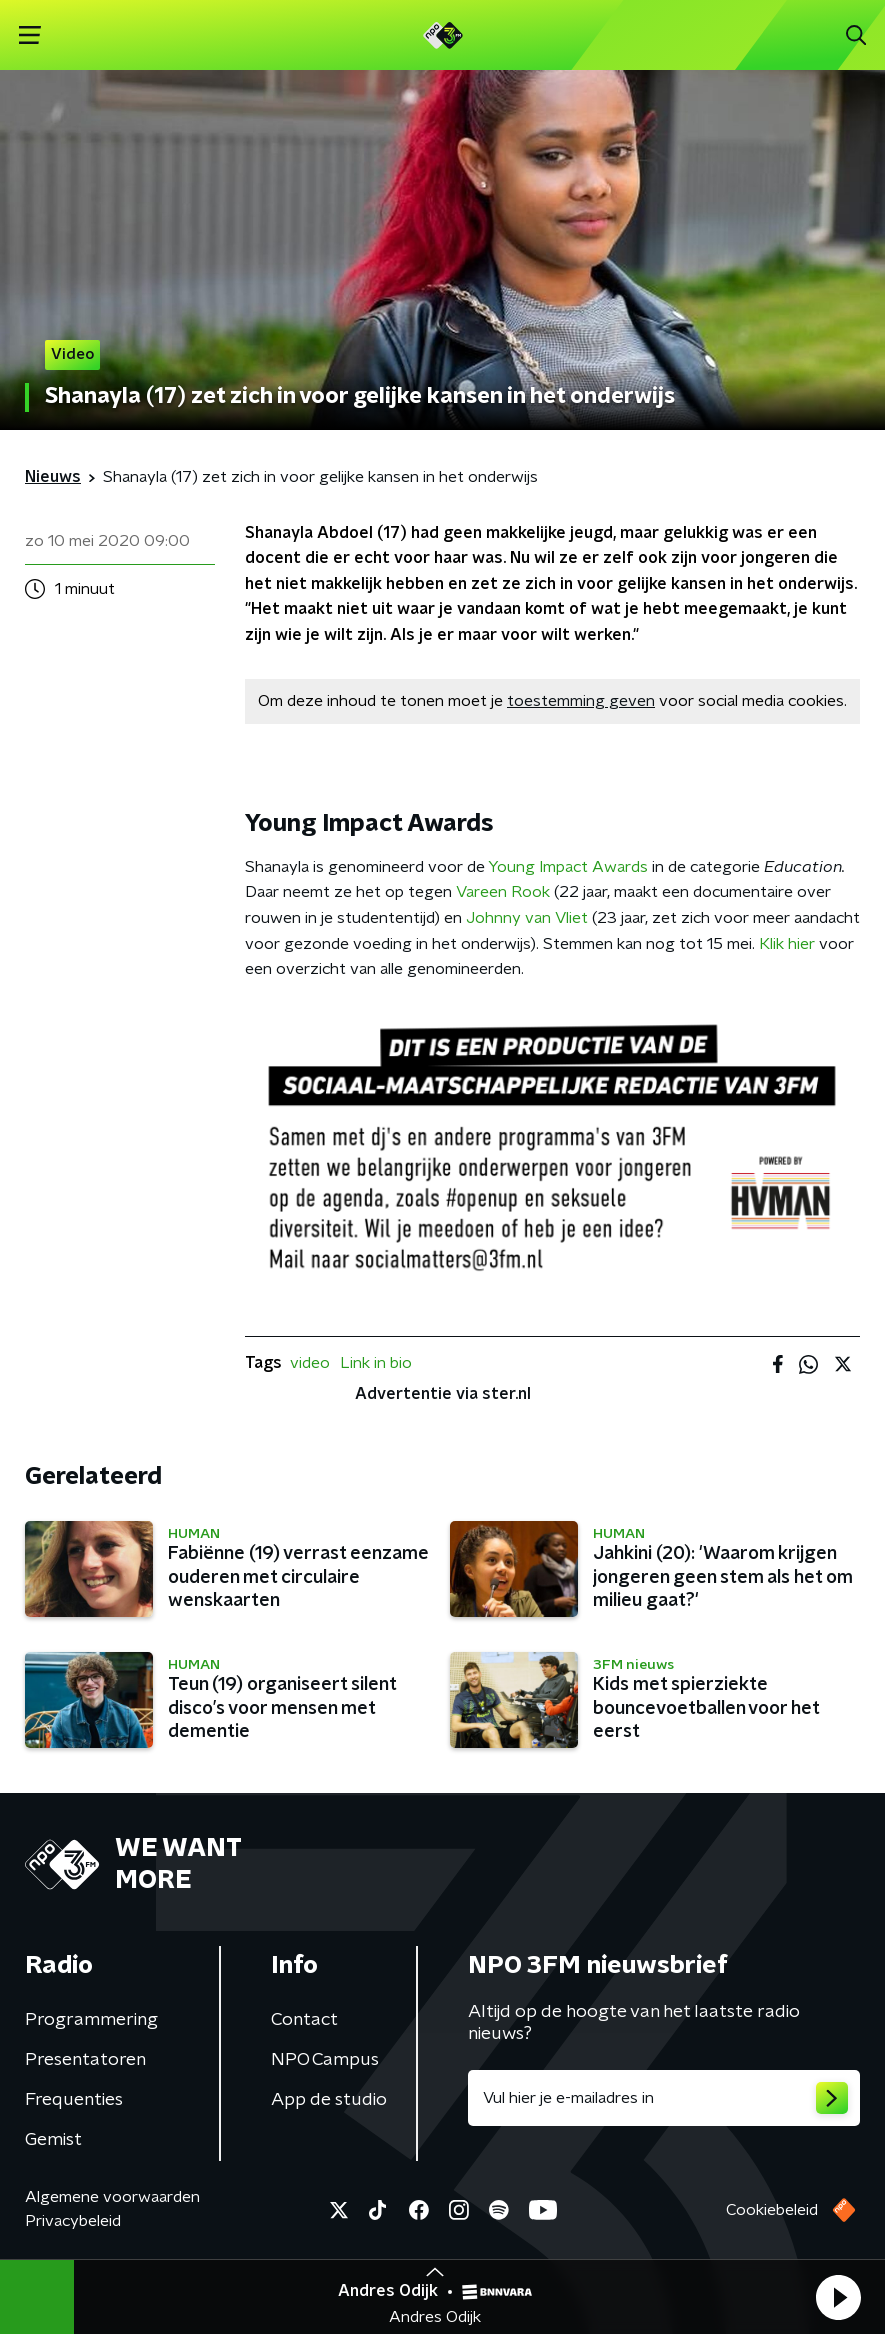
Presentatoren (85, 2060)
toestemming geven (581, 701)
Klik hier (787, 944)
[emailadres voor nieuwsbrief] (664, 2098)
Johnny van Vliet (527, 918)
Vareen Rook (503, 892)
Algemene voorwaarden (112, 2197)
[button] (838, 2297)
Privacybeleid (73, 2221)
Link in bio (376, 1363)
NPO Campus (325, 2060)
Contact (304, 2020)
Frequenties (74, 2100)
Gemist (53, 2140)
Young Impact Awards (568, 867)
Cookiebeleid (772, 2210)
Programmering (91, 2020)
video (310, 1363)
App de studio (329, 2100)
